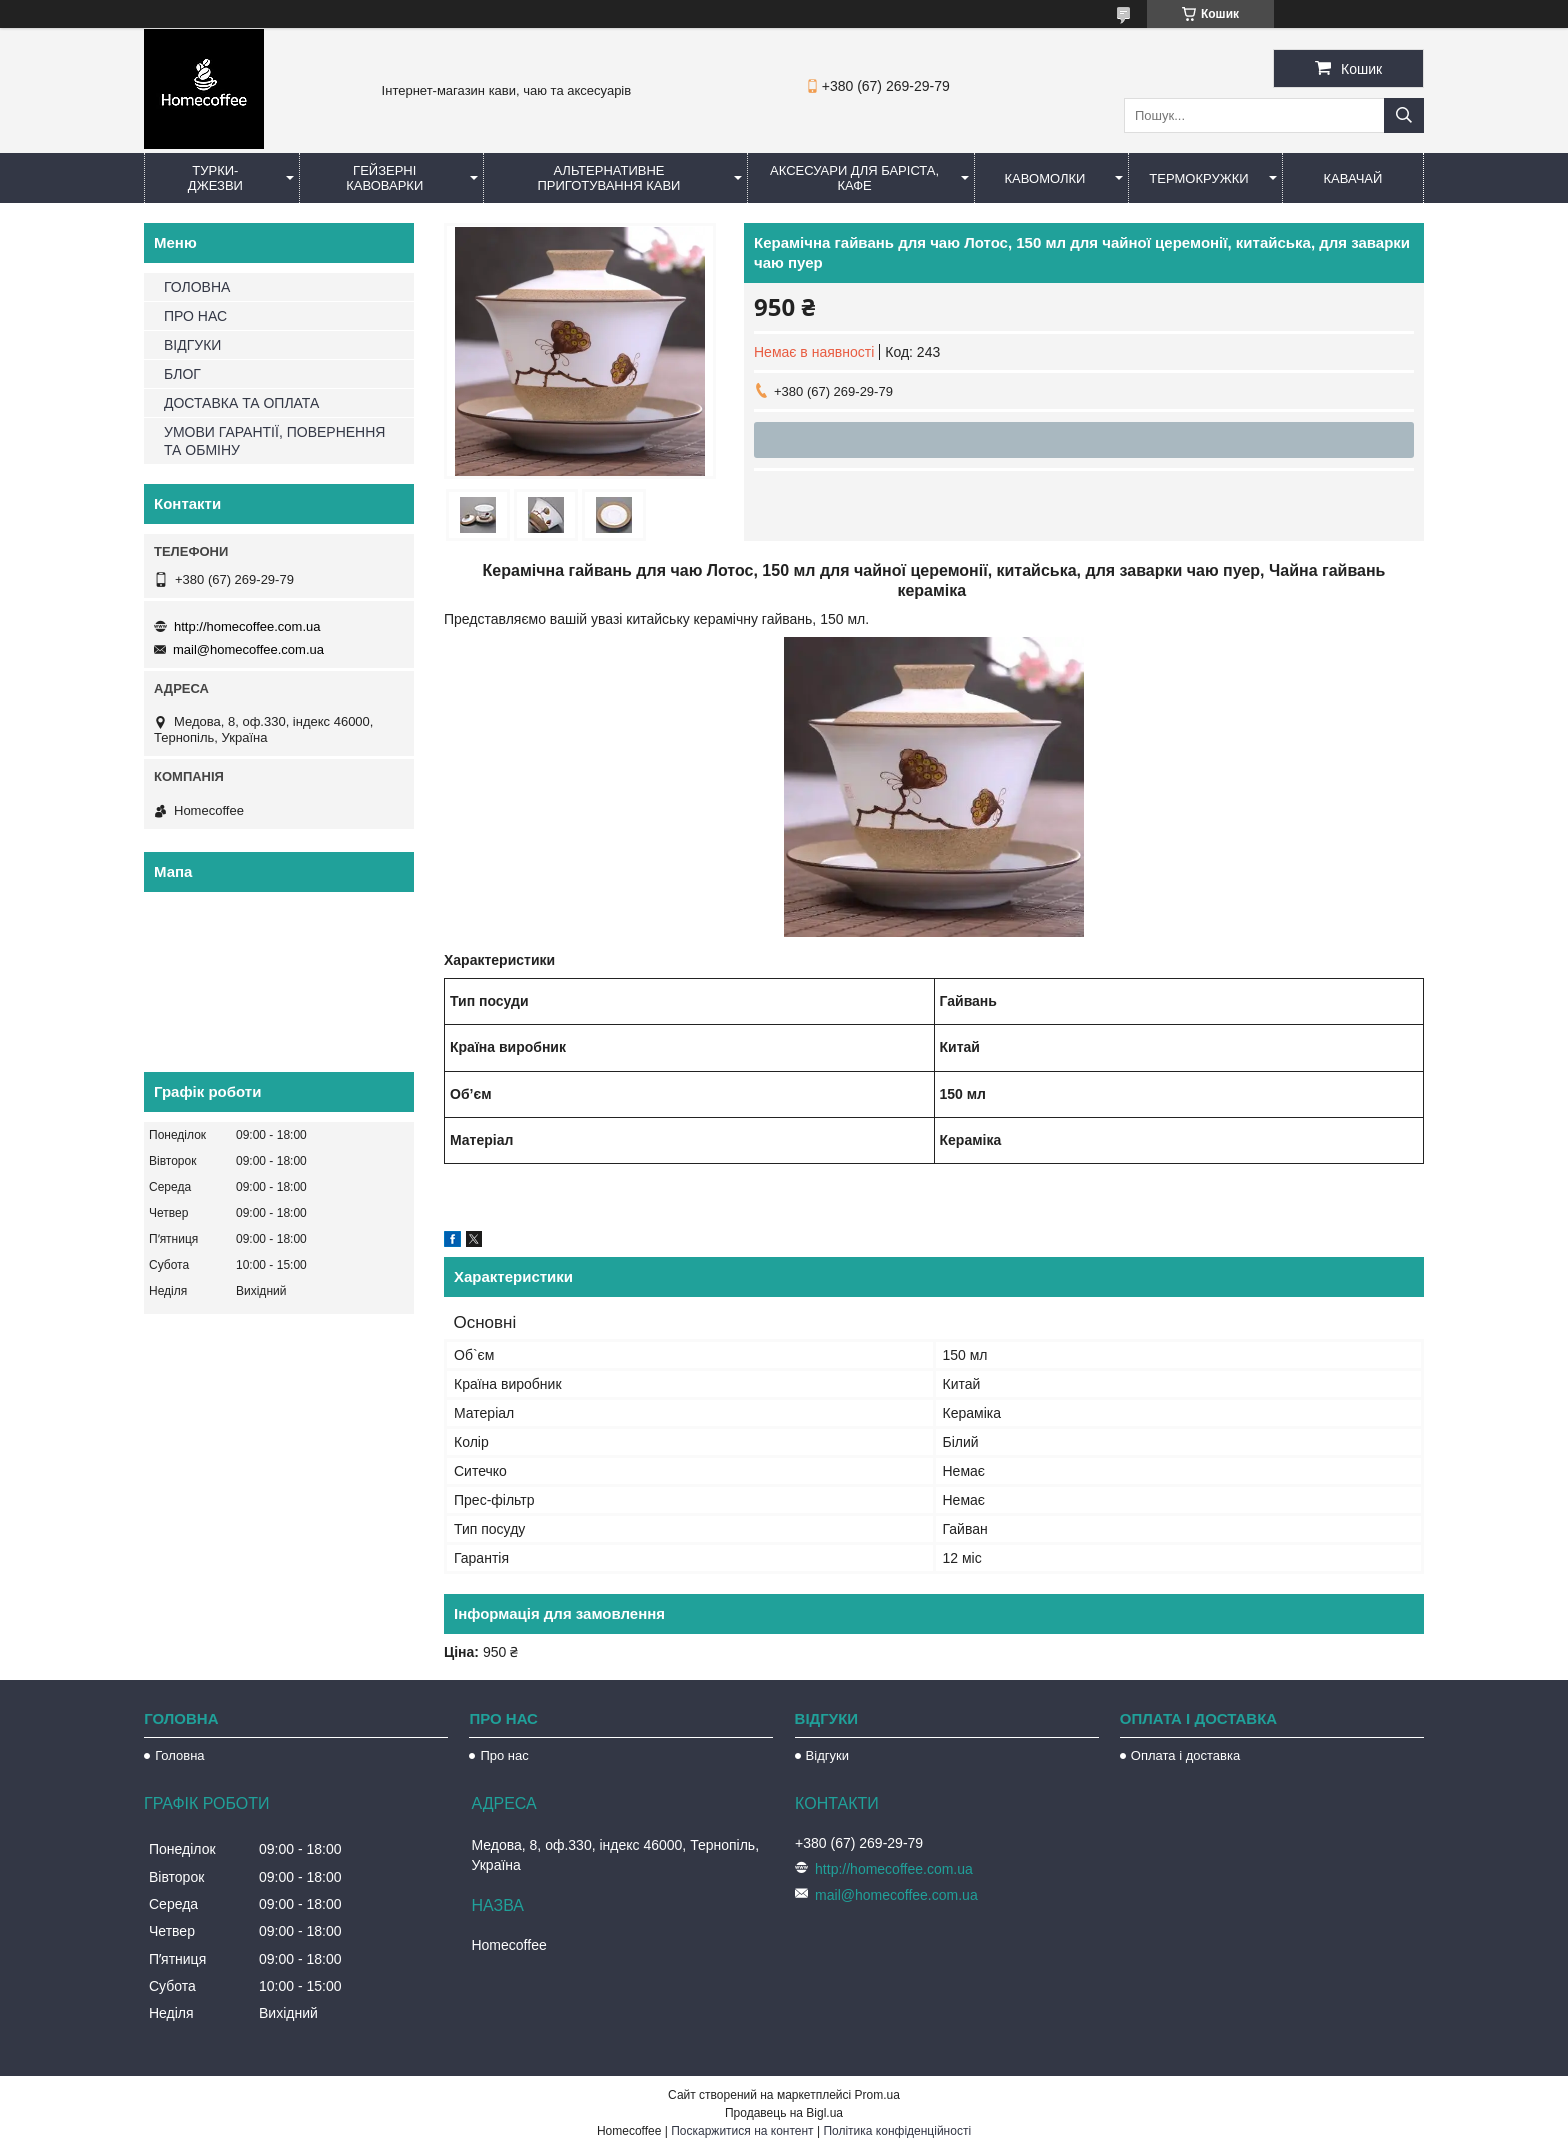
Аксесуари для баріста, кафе (854, 178)
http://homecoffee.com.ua (247, 626)
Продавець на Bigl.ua (784, 2113)
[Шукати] (1404, 115)
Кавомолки (1045, 178)
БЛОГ (182, 374)
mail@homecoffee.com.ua (248, 649)
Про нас (504, 1755)
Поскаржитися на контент (742, 2131)
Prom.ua (877, 2095)
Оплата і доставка (1185, 1755)
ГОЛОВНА (197, 287)
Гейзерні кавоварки (384, 178)
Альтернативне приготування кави (608, 178)
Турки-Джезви (215, 178)
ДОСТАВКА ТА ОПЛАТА (241, 403)
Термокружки (1198, 178)
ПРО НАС (195, 316)
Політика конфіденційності (897, 2131)
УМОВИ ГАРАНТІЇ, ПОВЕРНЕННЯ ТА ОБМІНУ (274, 441)
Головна (179, 1755)
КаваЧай (1353, 178)
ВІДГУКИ (192, 345)
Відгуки (827, 1755)
